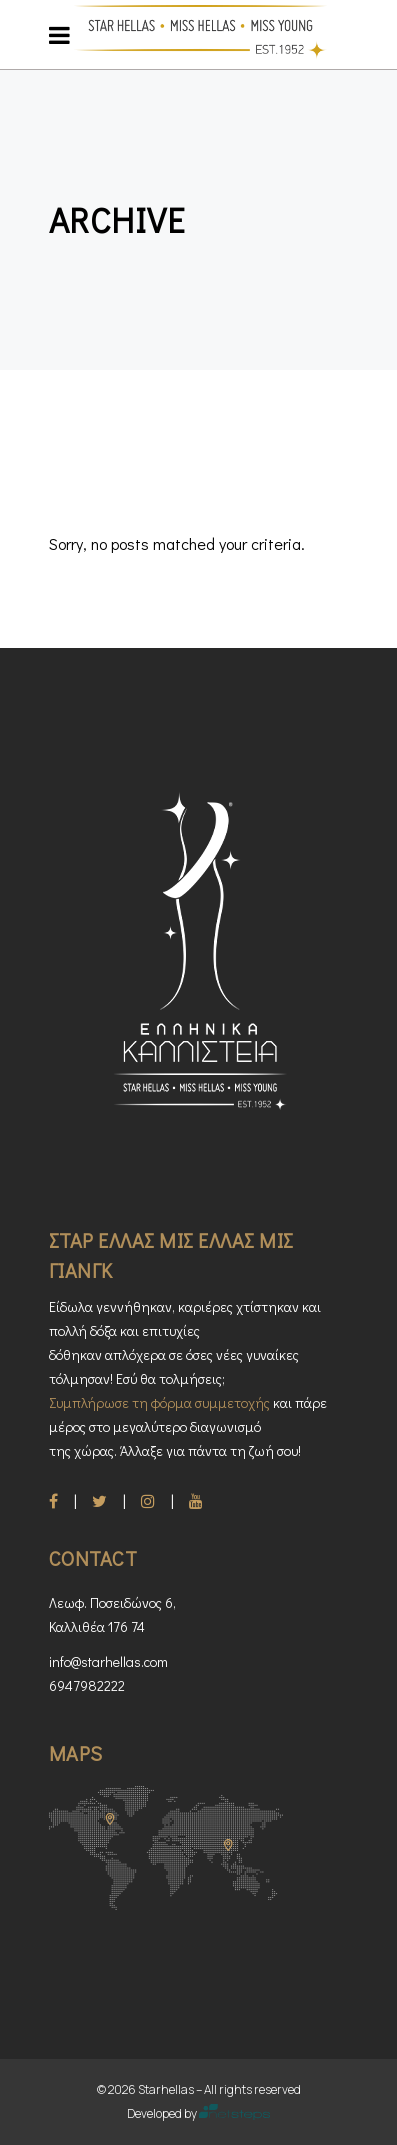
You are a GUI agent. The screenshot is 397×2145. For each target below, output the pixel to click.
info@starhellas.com (108, 1661)
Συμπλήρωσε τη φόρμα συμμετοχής (159, 1402)
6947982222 (87, 1685)
